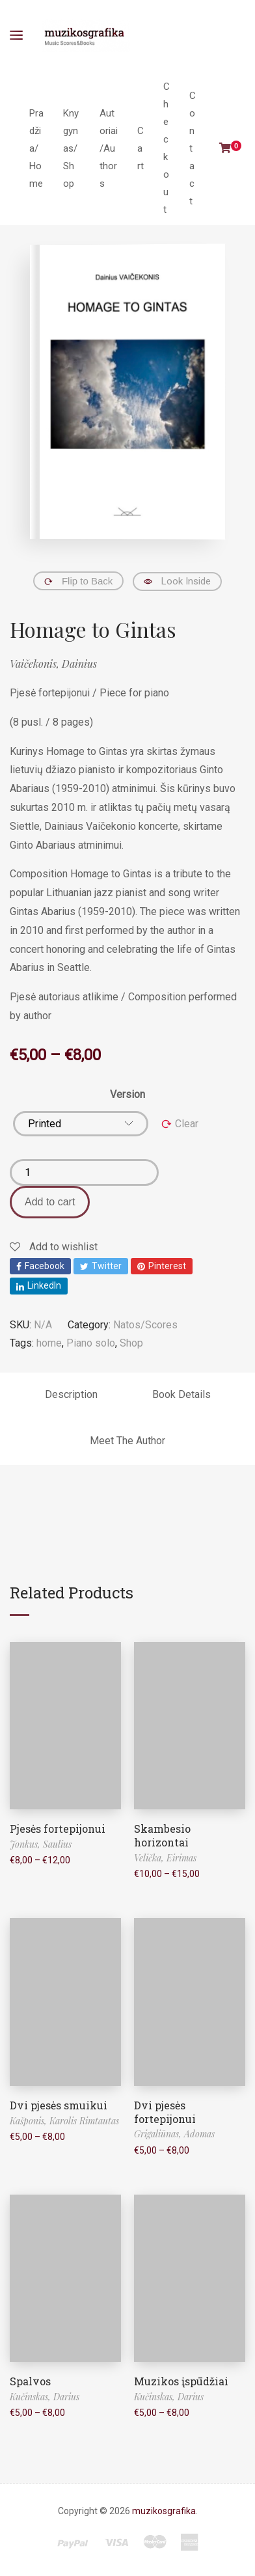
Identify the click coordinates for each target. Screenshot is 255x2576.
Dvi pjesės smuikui (58, 2105)
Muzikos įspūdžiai (181, 2381)
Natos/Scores (145, 1325)
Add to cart (50, 1201)
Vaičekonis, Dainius (53, 663)
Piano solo (90, 1343)
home (49, 1343)
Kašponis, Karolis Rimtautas (64, 2121)
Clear (186, 1123)
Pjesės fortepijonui (57, 1828)
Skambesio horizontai (162, 1835)
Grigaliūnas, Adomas (174, 2134)
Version (127, 1094)
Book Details (181, 1394)
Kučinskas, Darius (44, 2397)
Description (71, 1394)
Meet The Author (127, 1440)
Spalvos (30, 2381)
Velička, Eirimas (165, 1858)
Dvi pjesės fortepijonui (165, 2112)
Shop (131, 1343)
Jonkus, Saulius (41, 1844)
